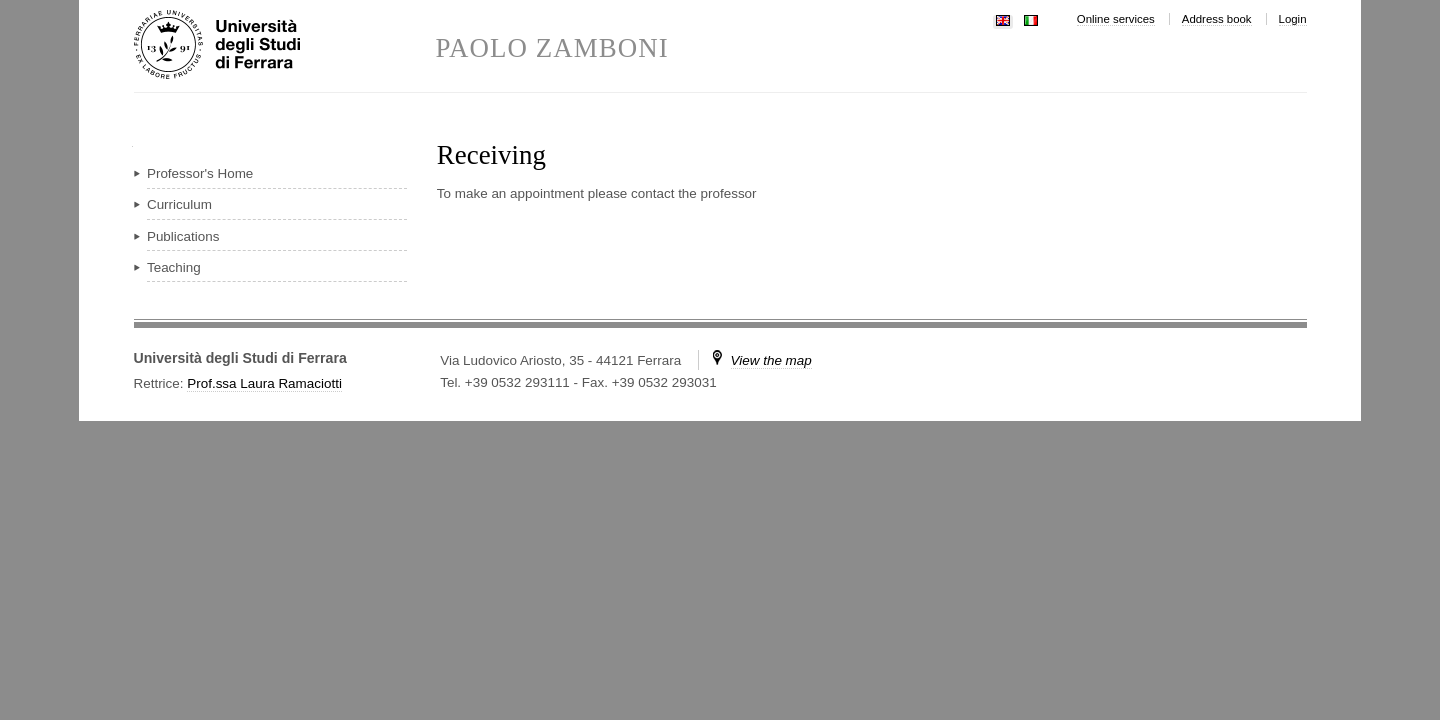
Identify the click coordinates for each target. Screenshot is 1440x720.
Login (1293, 19)
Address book (1217, 19)
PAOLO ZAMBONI (552, 48)
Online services (1116, 19)
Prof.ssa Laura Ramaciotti (264, 383)
